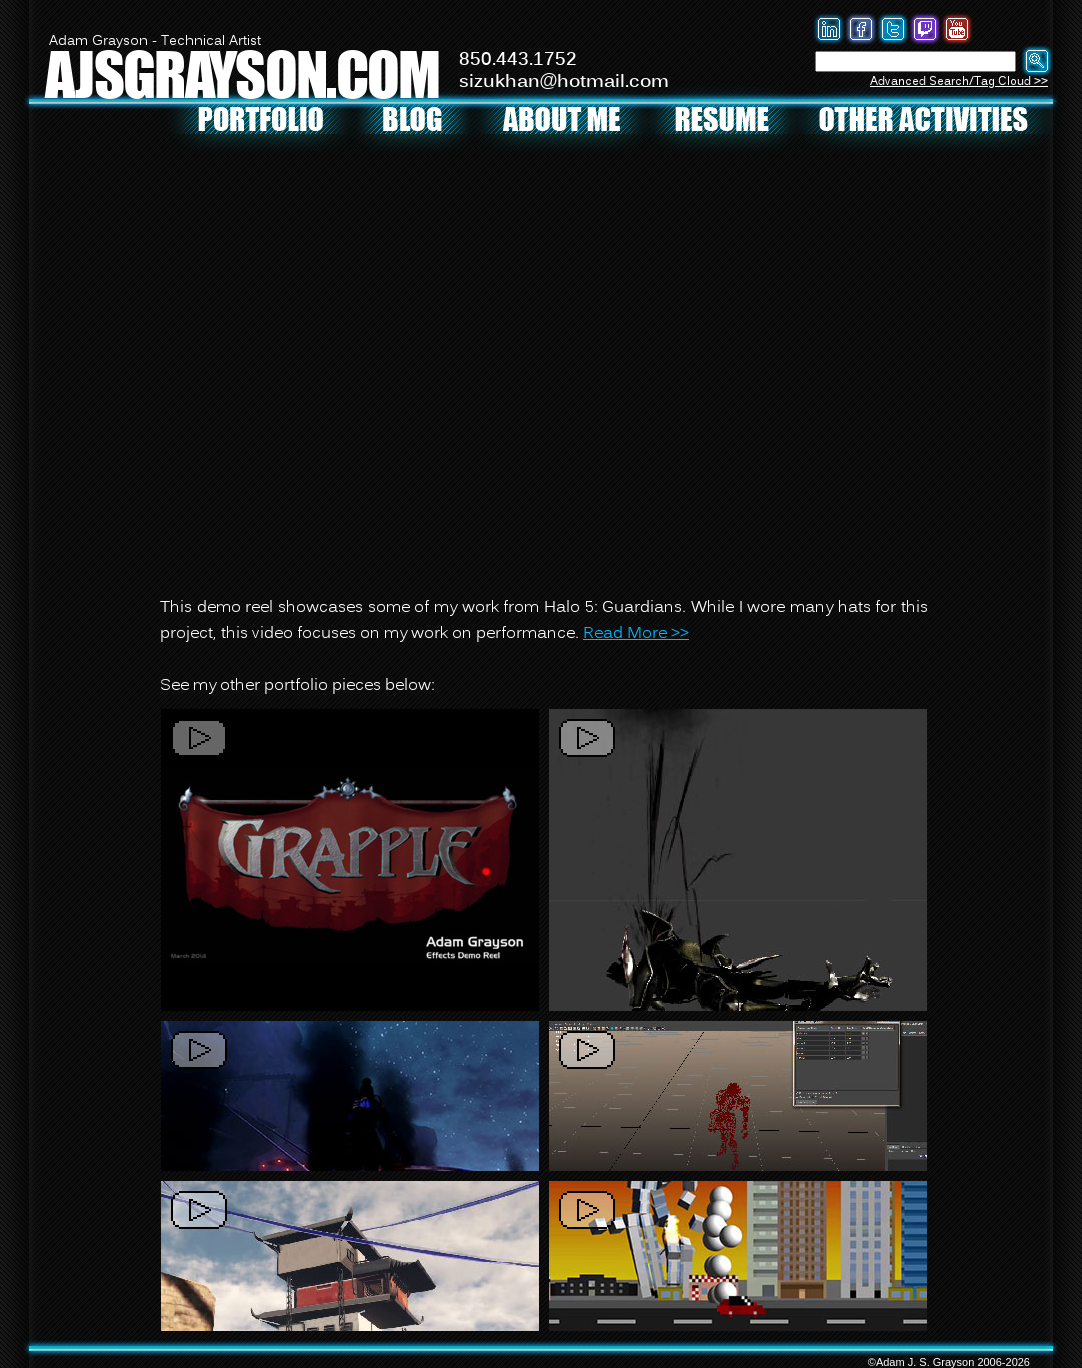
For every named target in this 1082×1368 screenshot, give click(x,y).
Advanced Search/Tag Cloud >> (959, 81)
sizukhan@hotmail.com (564, 82)
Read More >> (636, 634)
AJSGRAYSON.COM (242, 73)
